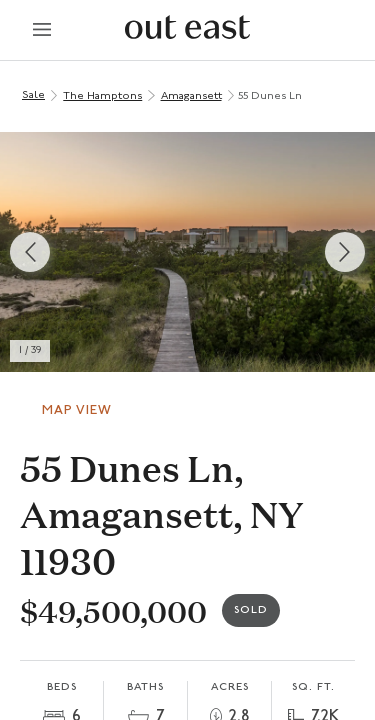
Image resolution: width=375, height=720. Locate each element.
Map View (77, 410)
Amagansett (191, 96)
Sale (33, 95)
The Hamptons (102, 96)
